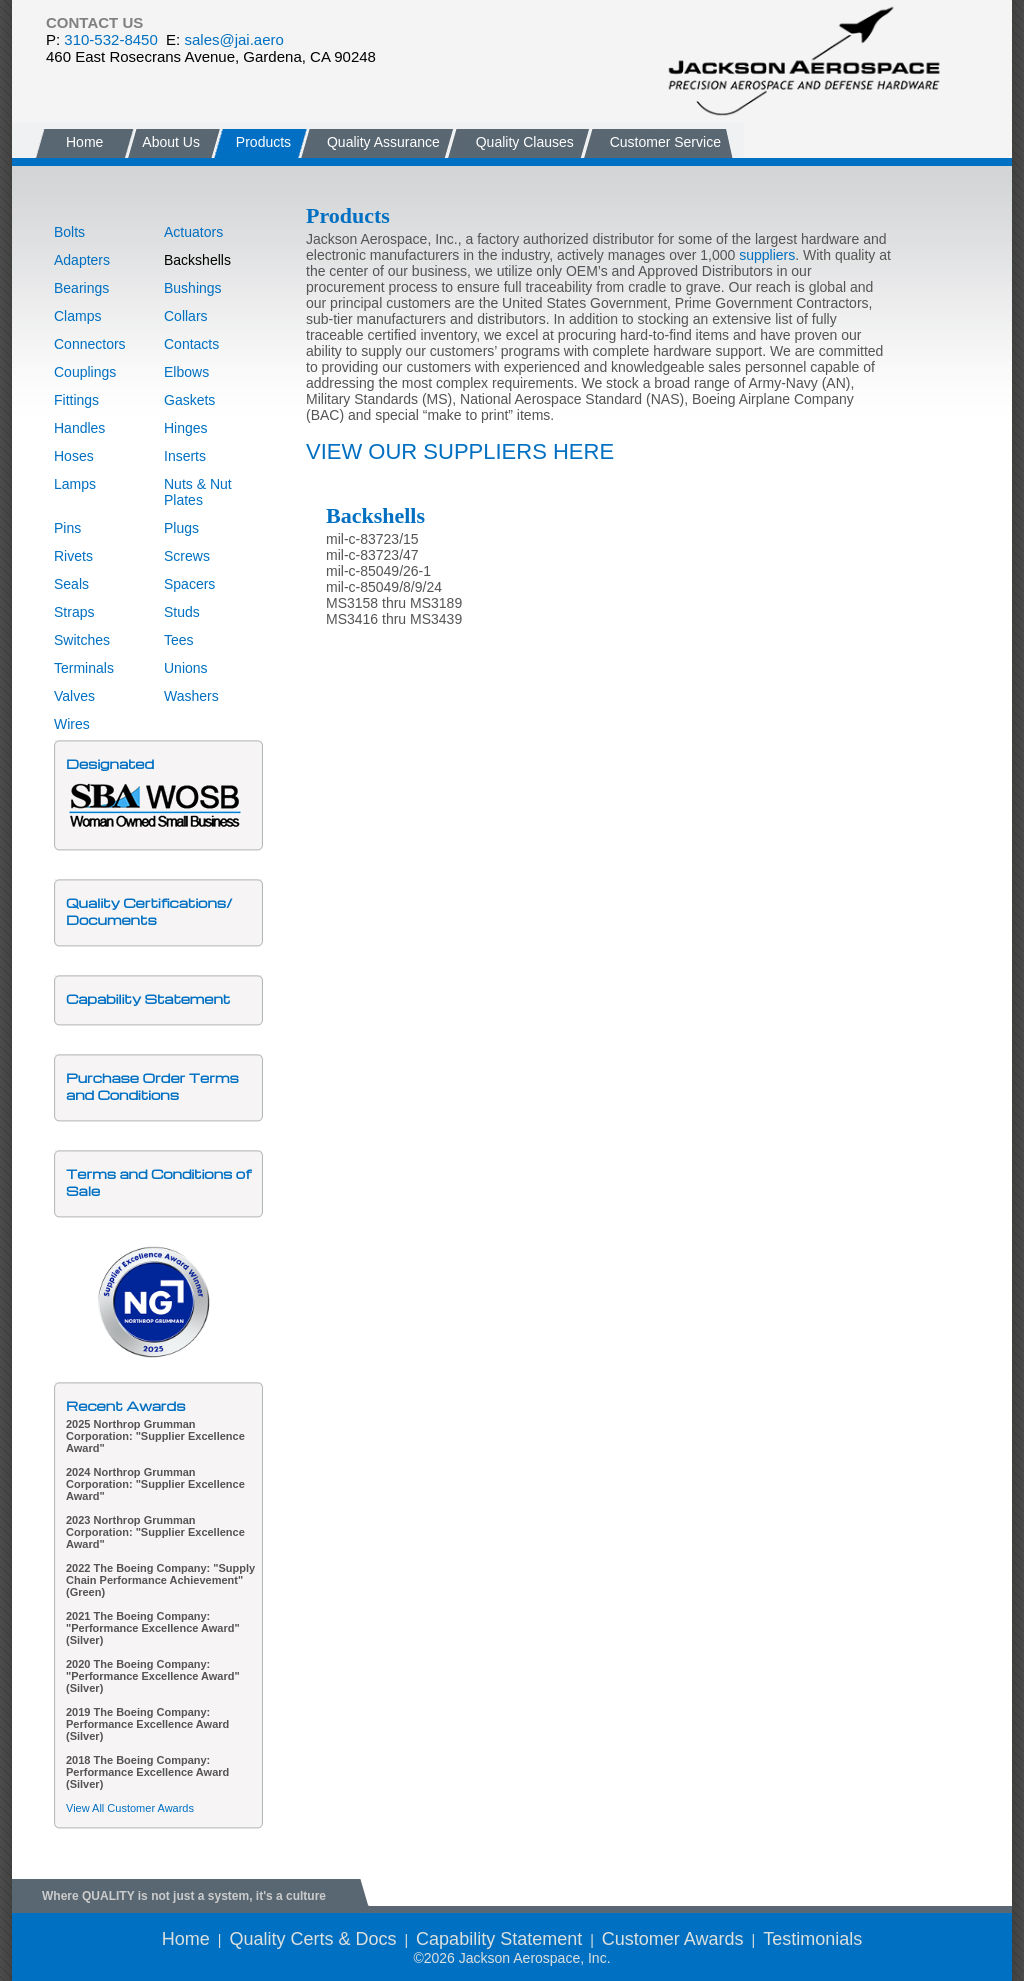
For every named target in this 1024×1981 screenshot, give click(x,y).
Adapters (82, 260)
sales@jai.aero (233, 39)
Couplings (85, 372)
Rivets (73, 556)
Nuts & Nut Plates (198, 492)
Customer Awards (673, 1939)
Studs (182, 612)
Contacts (191, 344)
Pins (67, 528)
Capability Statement (148, 998)
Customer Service (665, 142)
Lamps (75, 484)
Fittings (76, 400)
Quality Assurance (383, 142)
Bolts (69, 232)
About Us (169, 142)
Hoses (74, 456)
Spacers (189, 584)
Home (84, 142)
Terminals (84, 668)
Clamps (77, 316)
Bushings (193, 288)
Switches (82, 640)
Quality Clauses (525, 142)
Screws (187, 556)
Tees (179, 640)
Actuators (193, 232)
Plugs (181, 528)
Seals (71, 584)
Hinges (186, 428)
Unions (186, 668)
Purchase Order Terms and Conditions (152, 1086)
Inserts (185, 456)
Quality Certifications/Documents (149, 911)
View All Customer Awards (130, 1808)
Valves (74, 696)
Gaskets (189, 400)
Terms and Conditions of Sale (158, 1182)
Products (263, 142)
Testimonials (812, 1939)
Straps (74, 612)
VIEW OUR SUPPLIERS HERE (460, 451)
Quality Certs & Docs (312, 1939)
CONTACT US (94, 22)
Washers (191, 696)
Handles (79, 428)
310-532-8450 (110, 39)
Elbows (186, 372)
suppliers (767, 255)
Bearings (81, 288)
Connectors (90, 344)
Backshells (197, 260)
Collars (186, 316)
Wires (72, 724)
